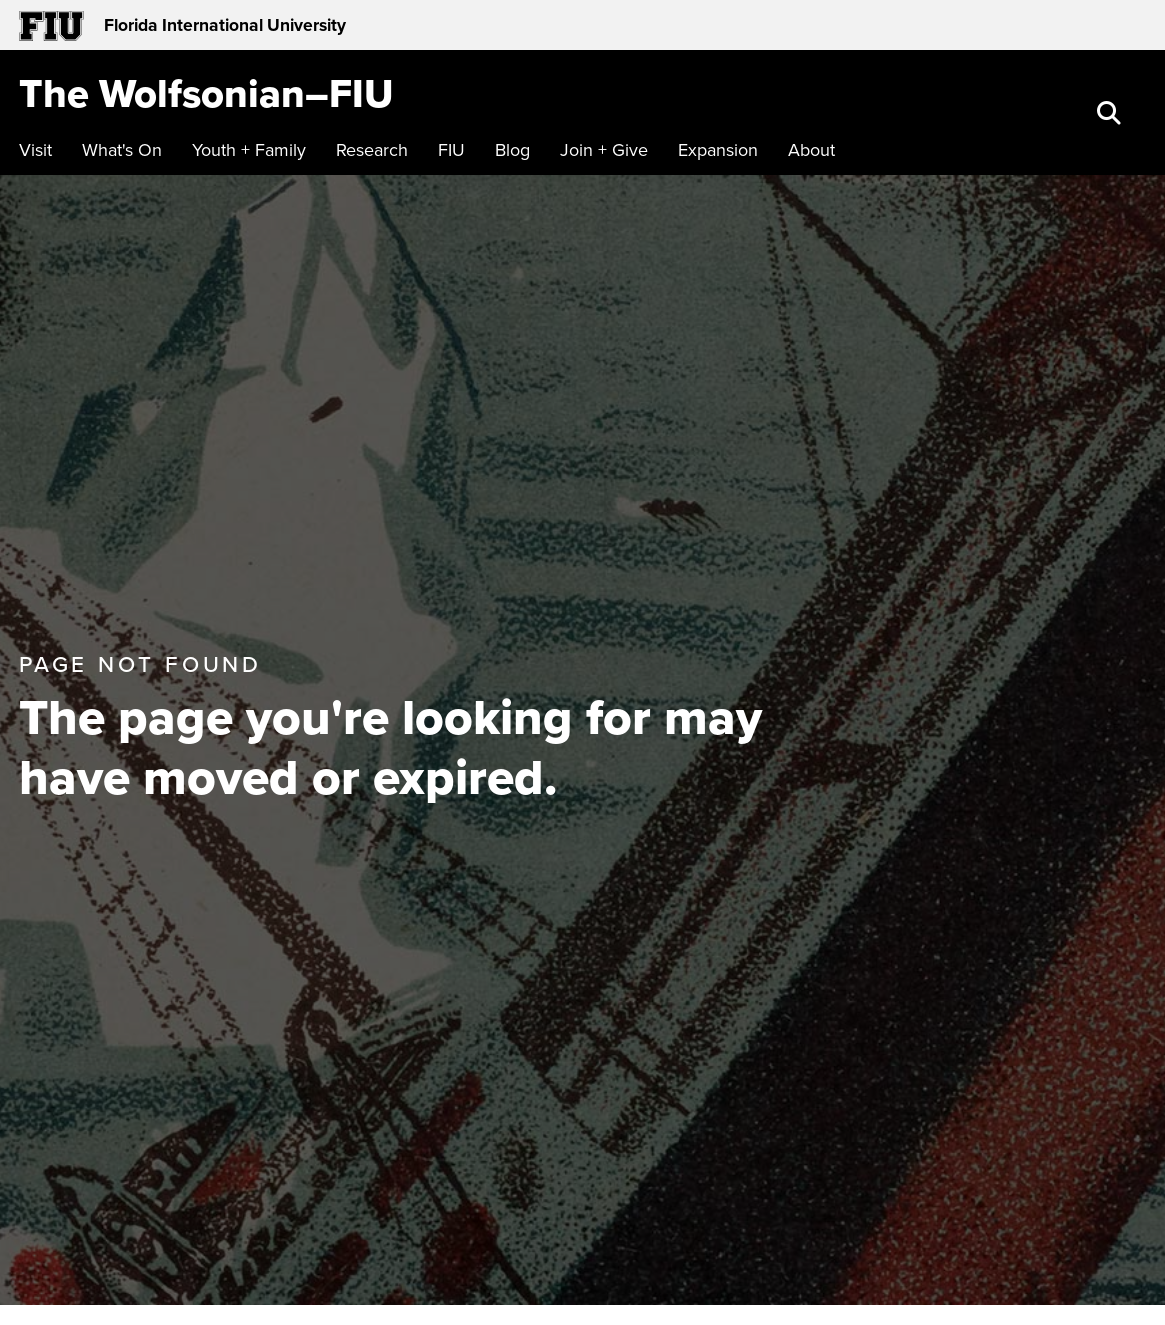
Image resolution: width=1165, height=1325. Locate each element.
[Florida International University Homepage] (301, 25)
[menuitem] (40, 150)
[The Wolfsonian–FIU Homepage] (206, 93)
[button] (1111, 115)
